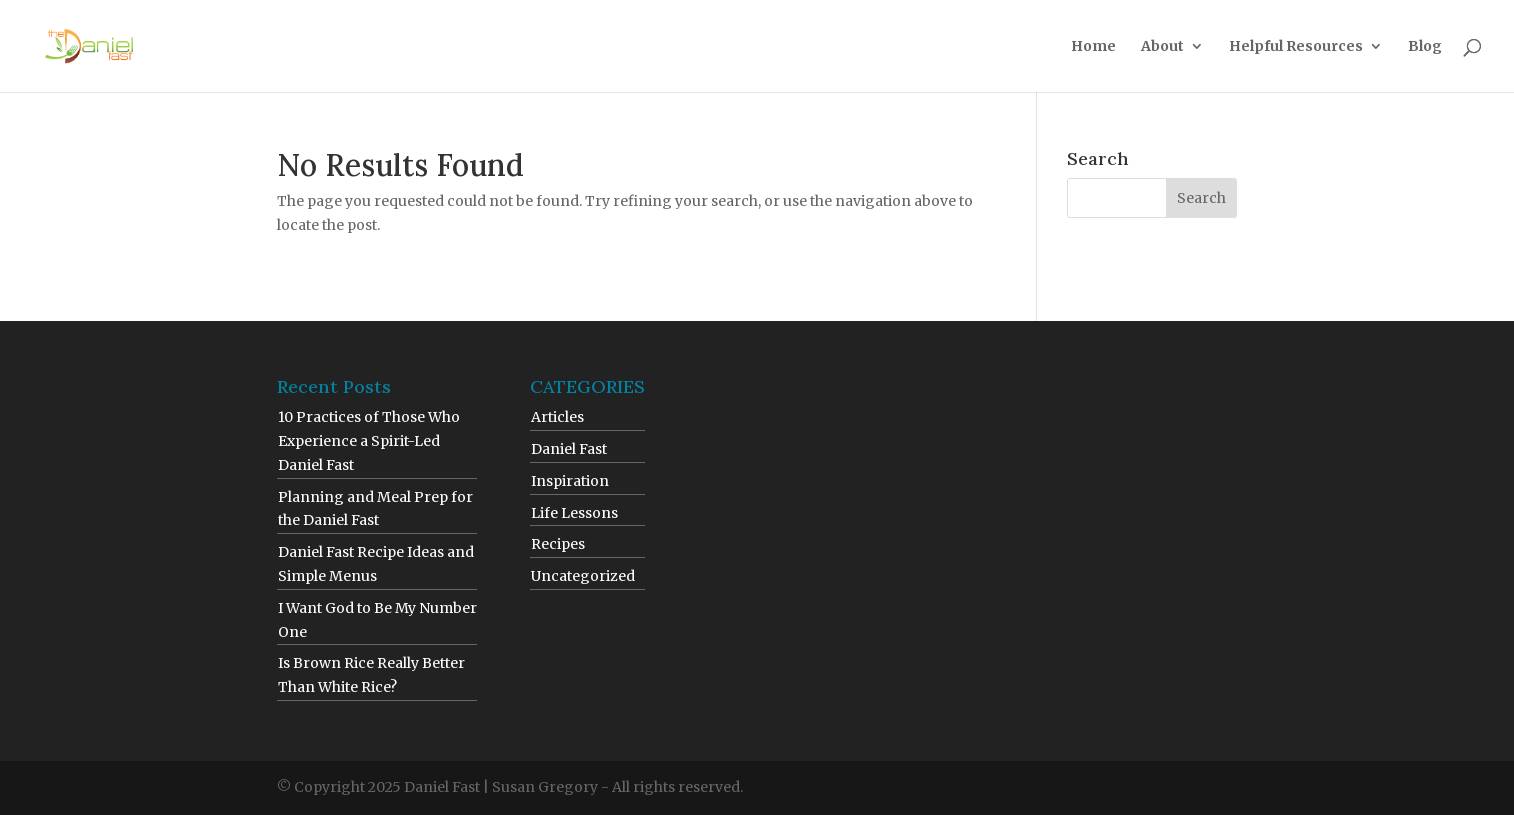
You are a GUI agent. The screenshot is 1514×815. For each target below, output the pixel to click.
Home (1093, 47)
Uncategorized (583, 576)
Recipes (558, 544)
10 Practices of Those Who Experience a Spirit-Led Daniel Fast (369, 441)
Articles (557, 417)
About (1162, 47)
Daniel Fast (569, 449)
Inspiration (570, 481)
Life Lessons (574, 513)
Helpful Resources (1296, 47)
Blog (1425, 47)
